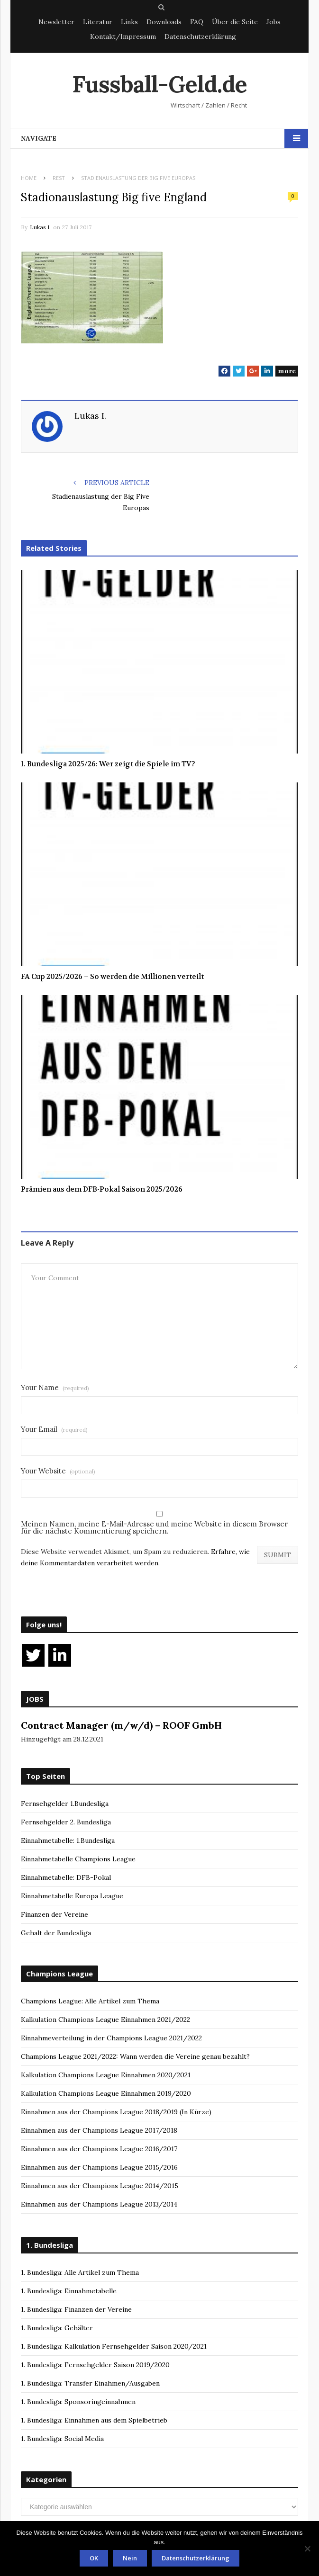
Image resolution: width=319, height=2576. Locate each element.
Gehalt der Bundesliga (56, 1933)
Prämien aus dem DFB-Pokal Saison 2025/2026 (101, 1189)
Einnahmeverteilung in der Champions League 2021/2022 (111, 2038)
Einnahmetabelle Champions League (78, 1859)
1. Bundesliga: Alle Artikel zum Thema (80, 2272)
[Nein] (307, 2548)
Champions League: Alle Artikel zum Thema (90, 2001)
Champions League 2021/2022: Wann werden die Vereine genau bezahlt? (135, 2056)
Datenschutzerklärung (200, 36)
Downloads (164, 22)
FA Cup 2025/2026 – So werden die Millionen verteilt (112, 976)
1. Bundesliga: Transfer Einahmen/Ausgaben (90, 2383)
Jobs (273, 22)
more (287, 371)
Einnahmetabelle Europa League (72, 1896)
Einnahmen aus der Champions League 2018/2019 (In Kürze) (116, 2112)
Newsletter (56, 22)
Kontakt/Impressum (123, 36)
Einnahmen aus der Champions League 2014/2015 (99, 2185)
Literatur (97, 22)
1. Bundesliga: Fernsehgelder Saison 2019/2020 (95, 2365)
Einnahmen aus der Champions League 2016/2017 (99, 2149)
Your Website (58, 1470)
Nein (130, 2558)
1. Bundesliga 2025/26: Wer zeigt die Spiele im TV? (108, 764)
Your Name (55, 1387)
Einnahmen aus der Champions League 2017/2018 (99, 2130)
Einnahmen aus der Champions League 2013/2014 (99, 2204)
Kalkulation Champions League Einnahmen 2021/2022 (105, 2019)
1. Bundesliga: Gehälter (57, 2328)
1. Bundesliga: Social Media (62, 2438)
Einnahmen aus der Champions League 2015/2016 (99, 2167)
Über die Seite (235, 22)
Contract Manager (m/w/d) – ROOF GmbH (121, 1725)
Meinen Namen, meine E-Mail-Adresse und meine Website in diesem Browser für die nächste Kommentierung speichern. (154, 1527)
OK (94, 2558)
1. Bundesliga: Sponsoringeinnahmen (78, 2401)
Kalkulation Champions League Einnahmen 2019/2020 (106, 2093)
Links (129, 22)
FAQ (196, 22)
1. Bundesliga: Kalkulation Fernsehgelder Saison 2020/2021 (114, 2346)
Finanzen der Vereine (54, 1914)
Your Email (54, 1429)
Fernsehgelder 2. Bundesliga (66, 1822)
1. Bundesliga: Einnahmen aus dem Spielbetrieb (94, 2420)
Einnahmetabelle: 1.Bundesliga (68, 1840)
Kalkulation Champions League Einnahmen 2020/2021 (106, 2075)
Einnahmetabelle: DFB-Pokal (66, 1877)
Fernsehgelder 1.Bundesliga (65, 1803)
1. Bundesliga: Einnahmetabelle (69, 2291)
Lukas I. (40, 227)
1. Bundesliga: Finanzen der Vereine (76, 2309)
